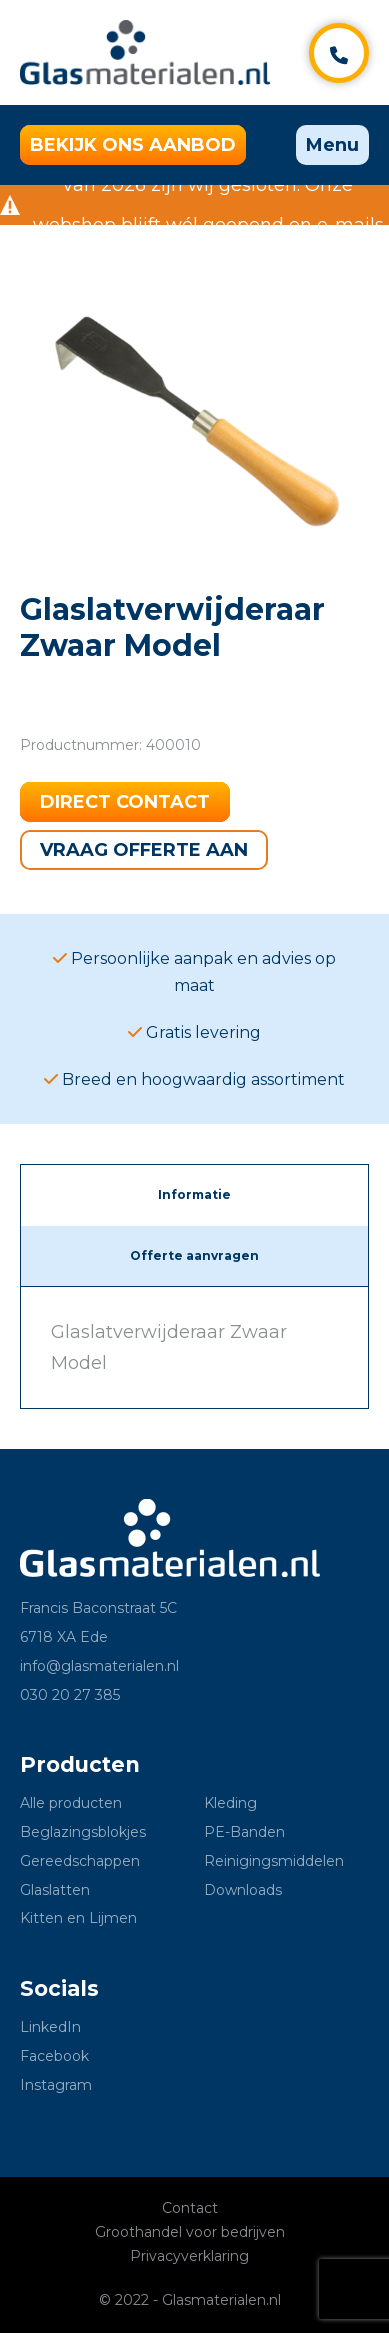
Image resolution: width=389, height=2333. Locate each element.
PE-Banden (244, 1832)
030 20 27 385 (70, 1695)
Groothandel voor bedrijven (190, 2232)
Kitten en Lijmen (78, 1918)
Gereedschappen (80, 1861)
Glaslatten (55, 1890)
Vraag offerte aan (144, 850)
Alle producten (71, 1803)
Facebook (54, 2056)
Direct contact (125, 802)
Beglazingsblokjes (83, 1832)
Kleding (230, 1803)
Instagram (56, 2085)
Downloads (243, 1890)
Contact (190, 2208)
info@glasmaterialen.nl (99, 1666)
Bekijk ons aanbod (133, 145)
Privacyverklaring (189, 2256)
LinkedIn (50, 2027)
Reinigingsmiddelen (274, 1861)
